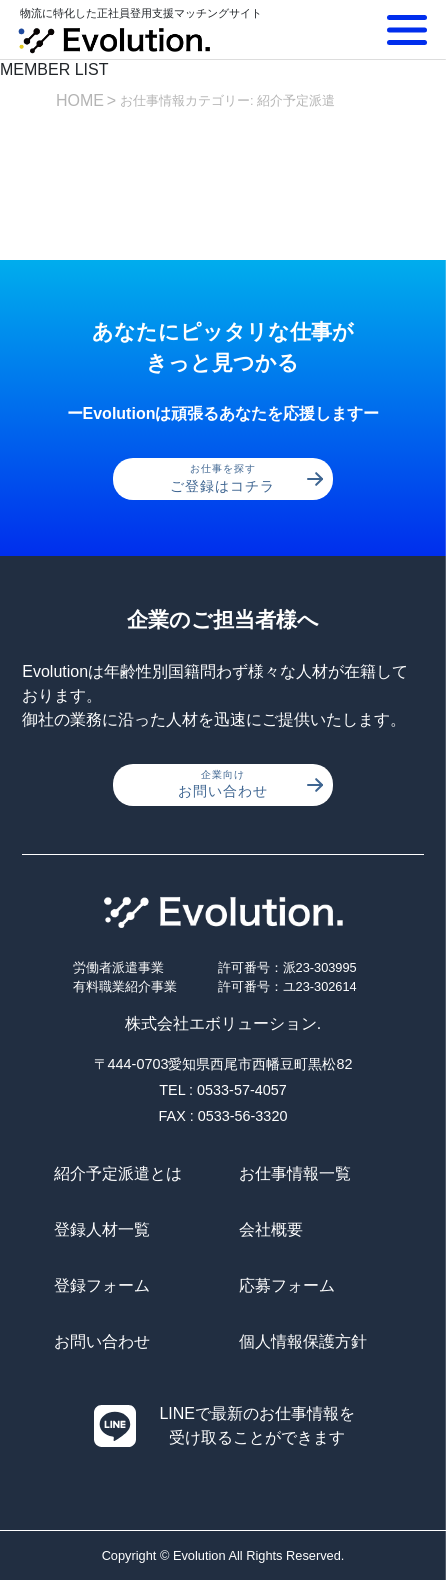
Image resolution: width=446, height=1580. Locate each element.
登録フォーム (102, 1285)
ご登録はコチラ (246, 478)
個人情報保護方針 (303, 1341)
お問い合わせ (250, 784)
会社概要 (271, 1229)
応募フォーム (287, 1285)
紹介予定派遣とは (118, 1173)
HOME (80, 100)
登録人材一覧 (102, 1229)
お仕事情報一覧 (295, 1173)
